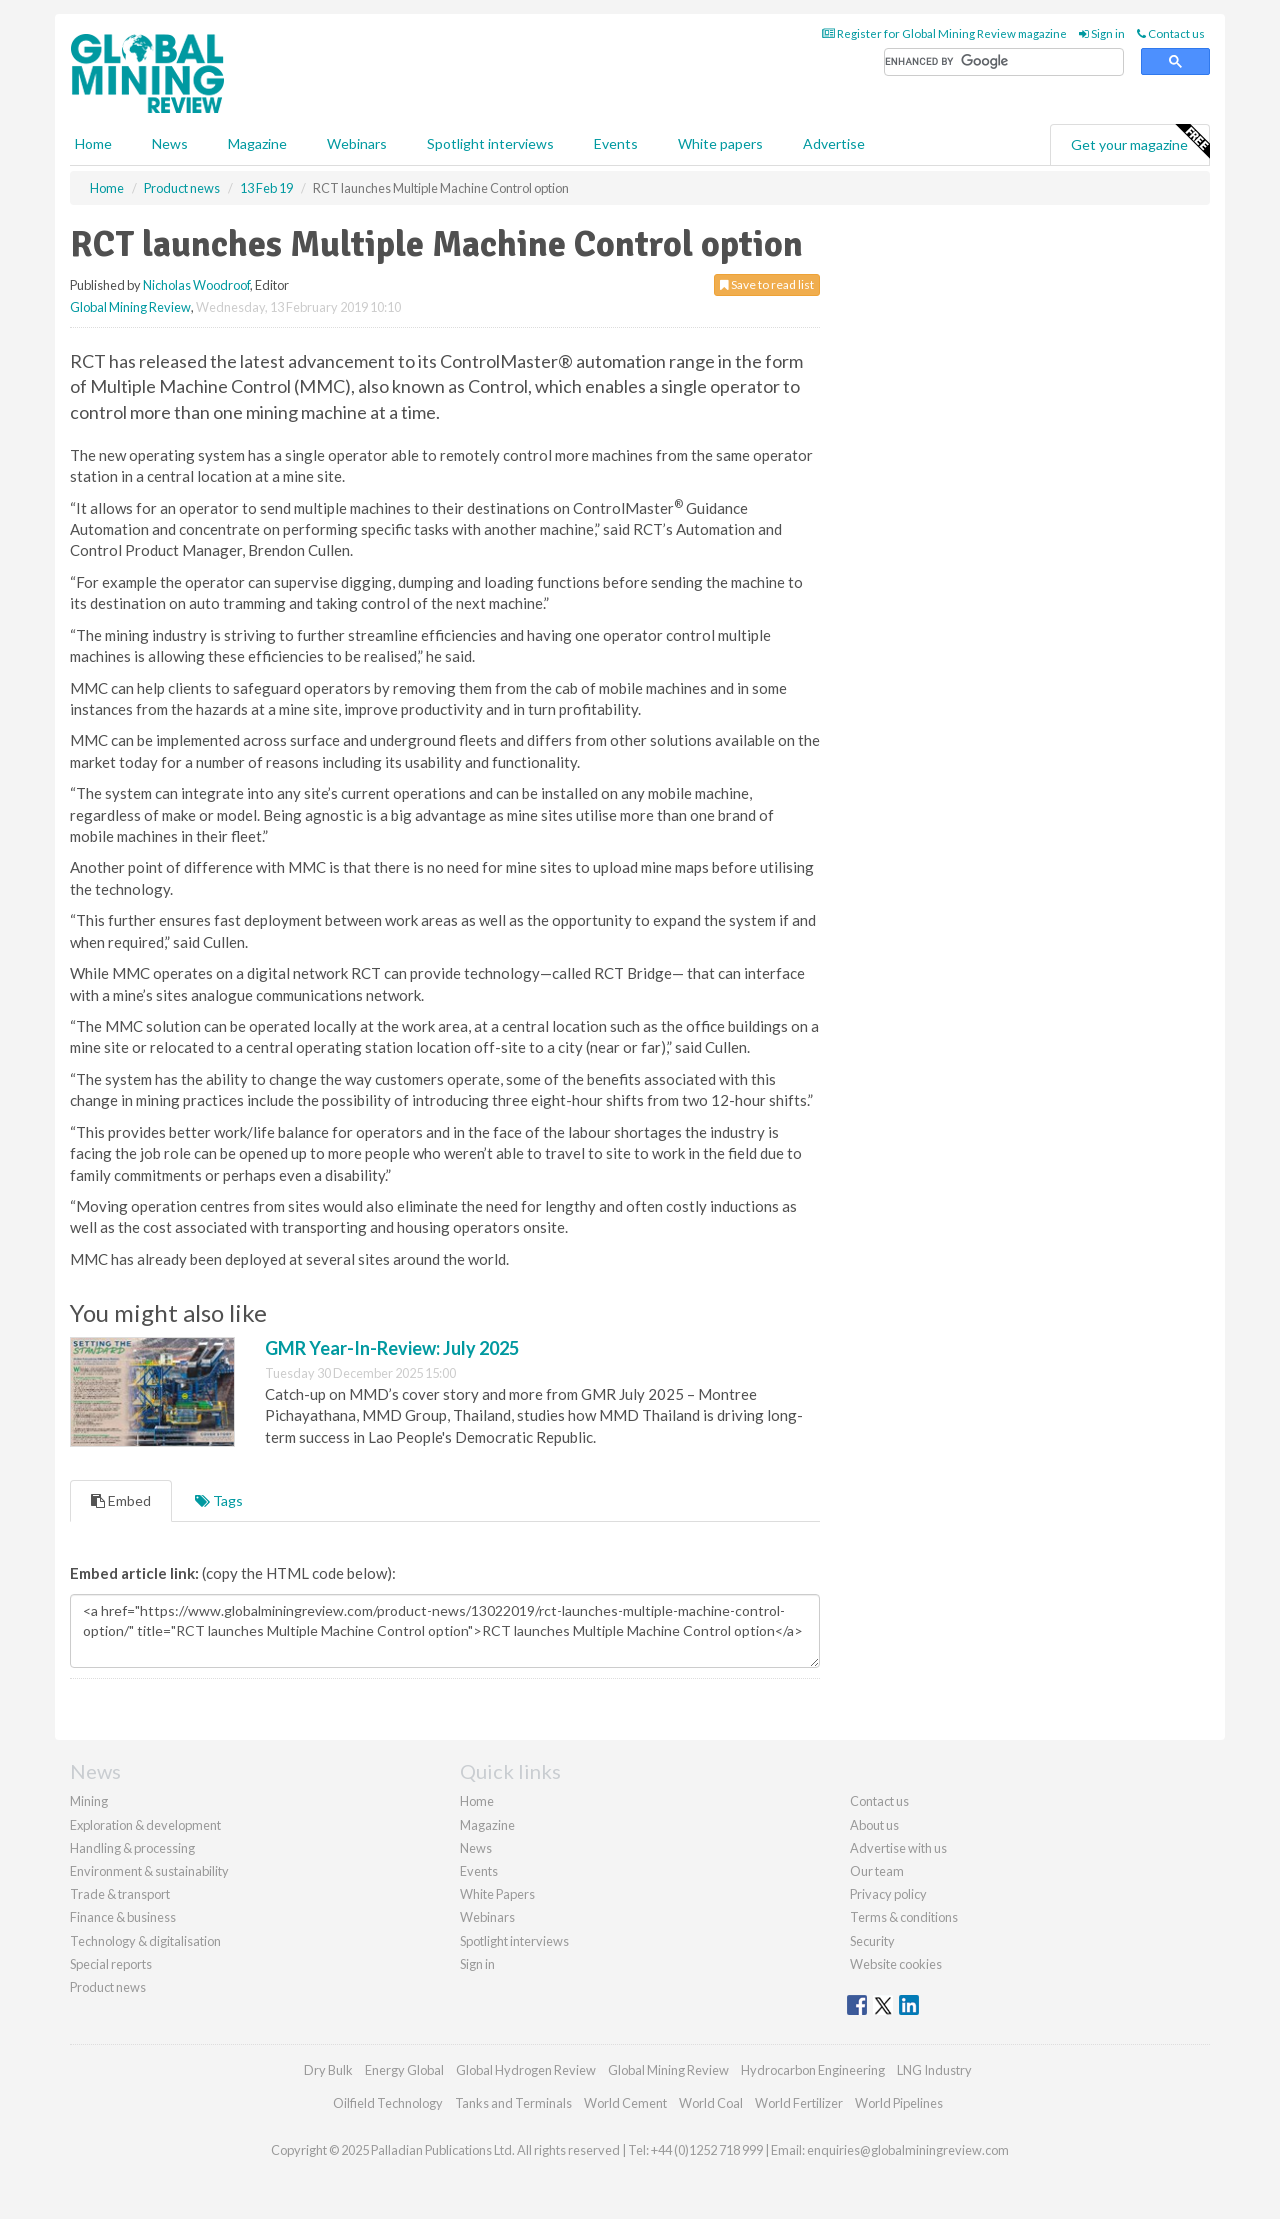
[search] (1004, 62)
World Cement (625, 2103)
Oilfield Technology (388, 2103)
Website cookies (896, 1964)
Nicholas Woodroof (196, 285)
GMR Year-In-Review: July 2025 (392, 1348)
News (476, 1848)
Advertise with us (898, 1848)
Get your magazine (1140, 142)
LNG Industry (934, 2070)
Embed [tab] (121, 1500)
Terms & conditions (904, 1917)
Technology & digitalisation (145, 1941)
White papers (720, 143)
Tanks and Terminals (513, 2103)
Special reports (111, 1964)
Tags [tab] (219, 1500)
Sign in (1102, 33)
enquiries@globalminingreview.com (908, 2150)
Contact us (1171, 33)
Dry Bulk (328, 2070)
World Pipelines (899, 2103)
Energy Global (404, 2070)
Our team (877, 1871)
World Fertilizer (799, 2103)
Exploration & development (145, 1825)
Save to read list (767, 284)
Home (93, 143)
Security (872, 1941)
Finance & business (123, 1917)
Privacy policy (888, 1894)
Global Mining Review (130, 307)
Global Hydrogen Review (526, 2070)
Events (616, 143)
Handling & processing (132, 1848)
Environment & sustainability (149, 1871)
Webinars (357, 143)
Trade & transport (120, 1894)
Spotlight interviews (490, 143)
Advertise (834, 143)
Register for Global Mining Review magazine (944, 33)
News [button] (170, 143)
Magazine (257, 143)
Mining (89, 1801)
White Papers (497, 1894)
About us (874, 1825)
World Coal (711, 2103)
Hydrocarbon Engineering (813, 2070)
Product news (108, 1987)
